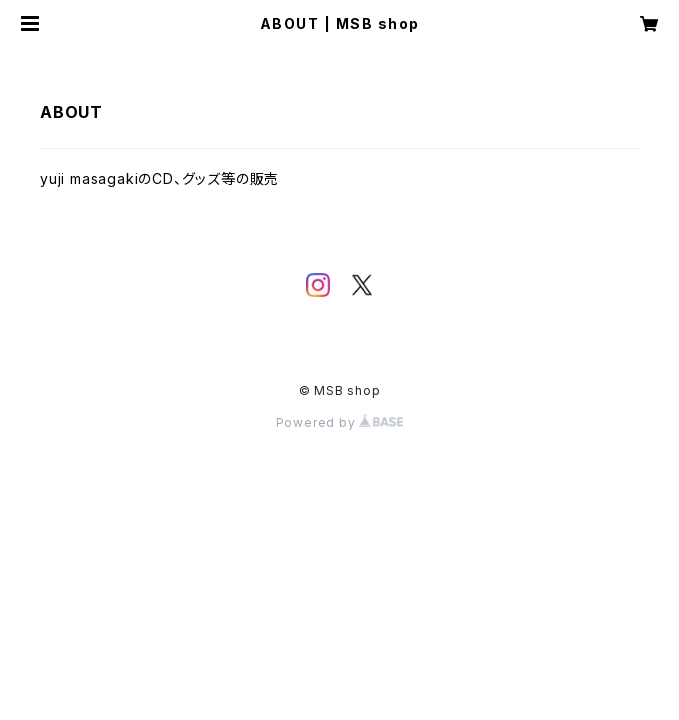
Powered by (340, 422)
